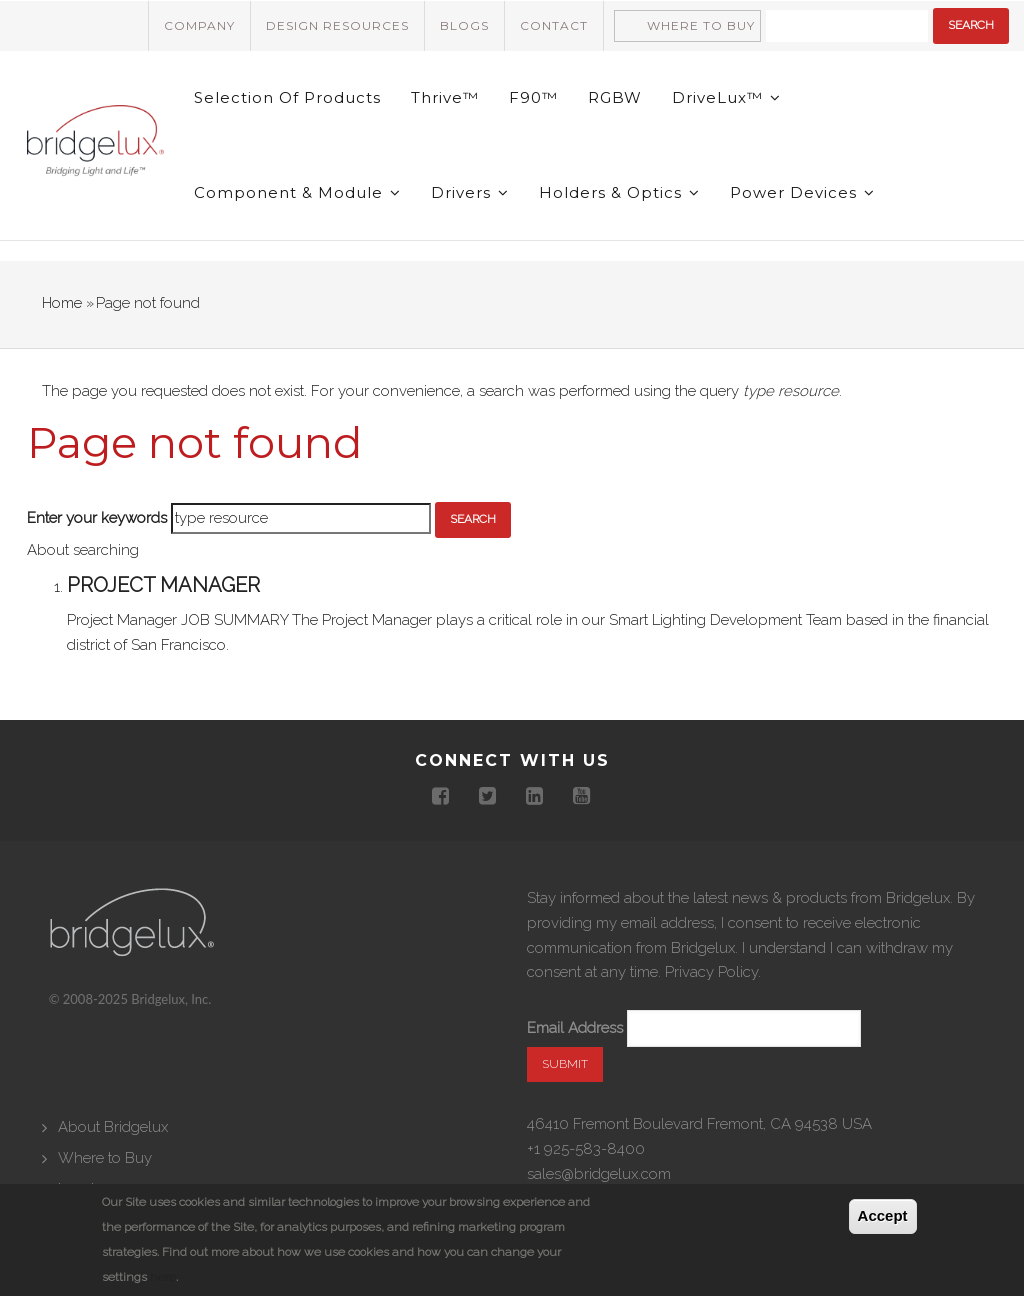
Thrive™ (445, 97)
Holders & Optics (619, 192)
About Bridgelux (113, 1127)
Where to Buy (701, 25)
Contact (554, 25)
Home (62, 303)
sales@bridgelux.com (599, 1174)
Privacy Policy (711, 972)
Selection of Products (287, 97)
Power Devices (802, 192)
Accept (883, 1215)
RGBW (615, 97)
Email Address (575, 1028)
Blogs (464, 25)
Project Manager (163, 585)
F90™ (533, 97)
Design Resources (337, 25)
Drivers (470, 192)
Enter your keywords (97, 518)
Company (199, 25)
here (163, 1277)
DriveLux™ (726, 97)
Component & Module (297, 192)
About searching (83, 550)
